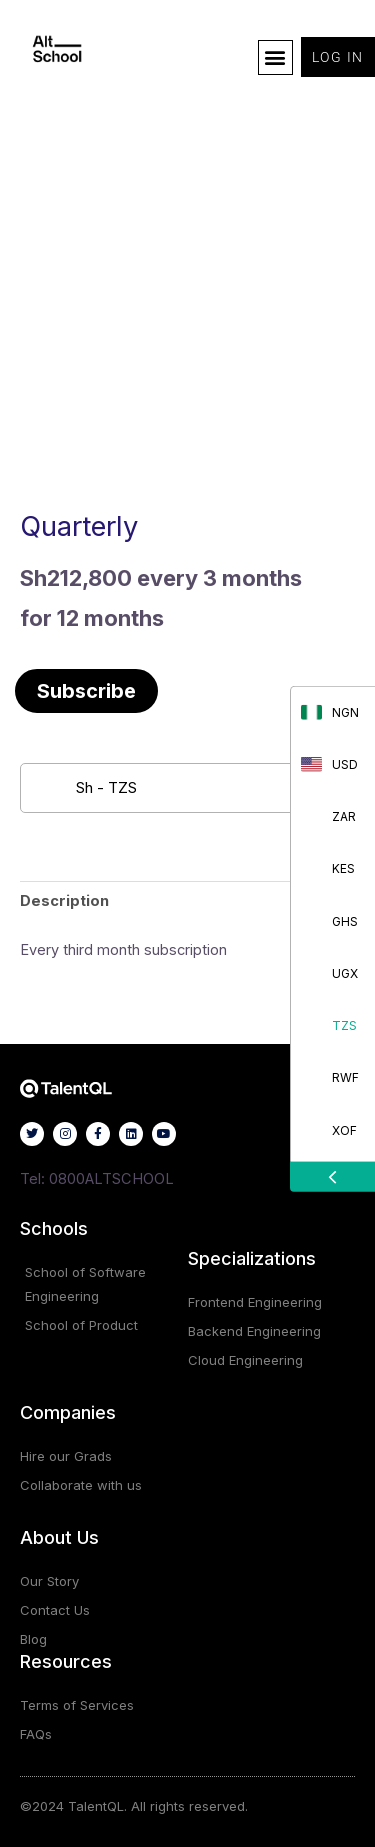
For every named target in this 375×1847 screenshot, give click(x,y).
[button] (275, 57)
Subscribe (86, 691)
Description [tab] (64, 901)
